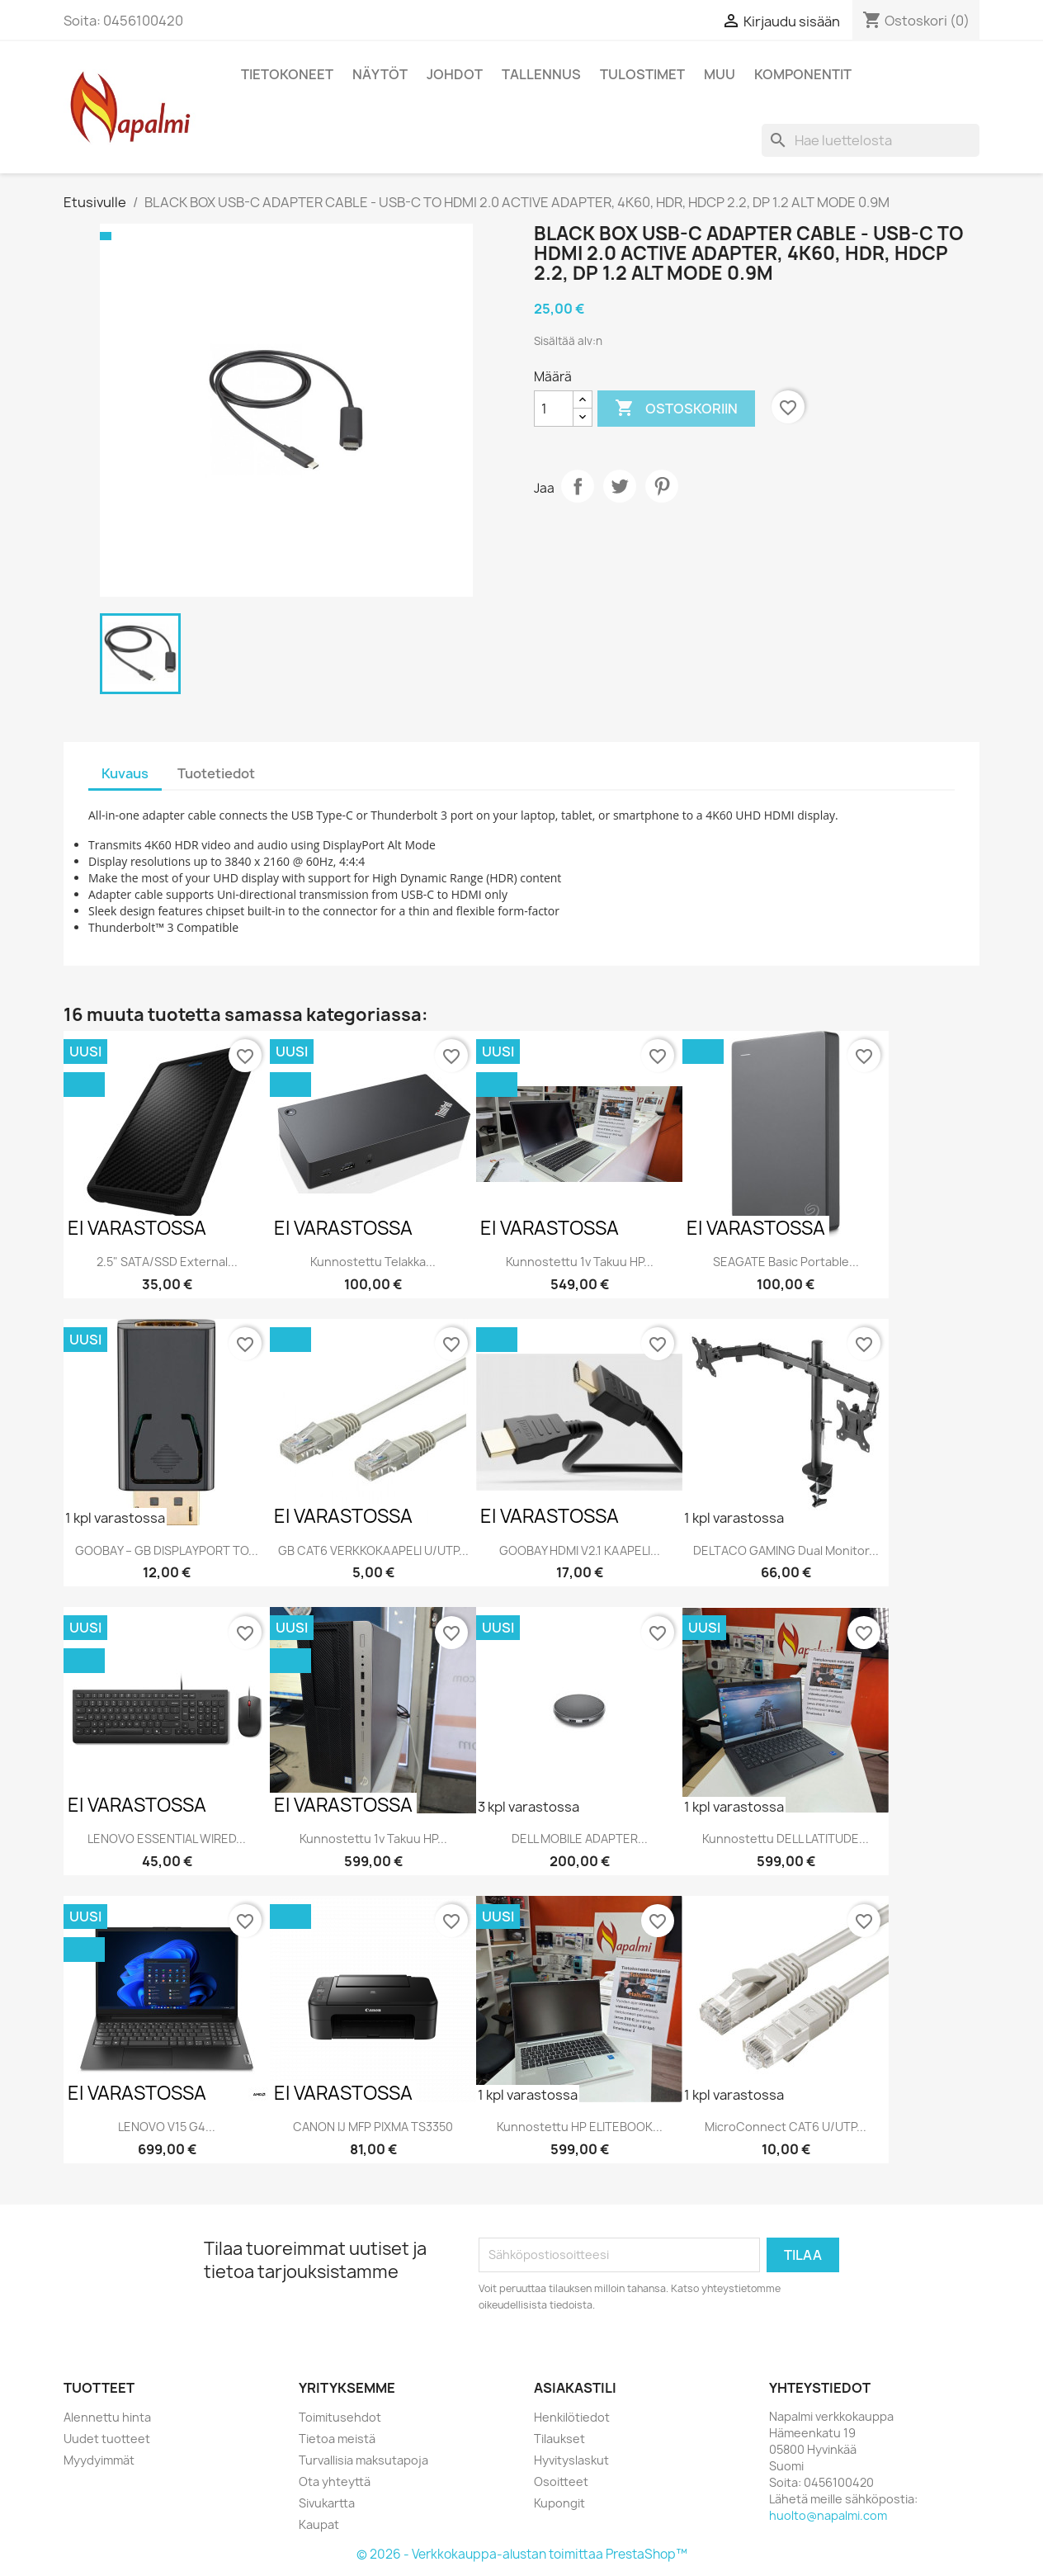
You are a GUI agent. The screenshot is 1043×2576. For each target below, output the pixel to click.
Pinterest (661, 486)
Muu (719, 74)
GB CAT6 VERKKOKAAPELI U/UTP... (373, 1550)
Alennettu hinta (107, 2417)
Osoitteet (561, 2481)
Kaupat (319, 2524)
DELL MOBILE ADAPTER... (580, 1838)
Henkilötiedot (572, 2417)
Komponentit (803, 74)
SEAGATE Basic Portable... (786, 1261)
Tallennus (541, 74)
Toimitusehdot (340, 2417)
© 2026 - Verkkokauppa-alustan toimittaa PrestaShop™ (521, 2554)
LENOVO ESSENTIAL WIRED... (166, 1838)
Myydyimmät (99, 2460)
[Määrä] (553, 408)
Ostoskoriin (676, 408)
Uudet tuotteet (107, 2438)
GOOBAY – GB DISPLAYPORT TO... (166, 1550)
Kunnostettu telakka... (373, 1261)
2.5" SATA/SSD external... (167, 1261)
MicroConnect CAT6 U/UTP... (785, 2126)
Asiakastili (575, 2388)
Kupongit (559, 2503)
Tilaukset (559, 2438)
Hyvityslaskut (571, 2460)
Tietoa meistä (337, 2438)
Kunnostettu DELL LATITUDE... (785, 1838)
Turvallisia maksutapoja (363, 2460)
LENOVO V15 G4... (166, 2126)
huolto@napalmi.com (828, 2515)
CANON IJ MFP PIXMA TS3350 (373, 2126)
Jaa (577, 486)
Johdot (455, 74)
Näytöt (380, 74)
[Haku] (870, 140)
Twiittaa (619, 486)
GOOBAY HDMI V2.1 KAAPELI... (579, 1550)
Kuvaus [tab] (125, 773)
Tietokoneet (287, 74)
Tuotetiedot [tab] (216, 773)
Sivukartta (327, 2503)
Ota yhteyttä (334, 2481)
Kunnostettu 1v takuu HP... (580, 1261)
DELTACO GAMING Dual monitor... (786, 1550)
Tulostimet (642, 74)
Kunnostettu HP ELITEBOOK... (580, 2126)
